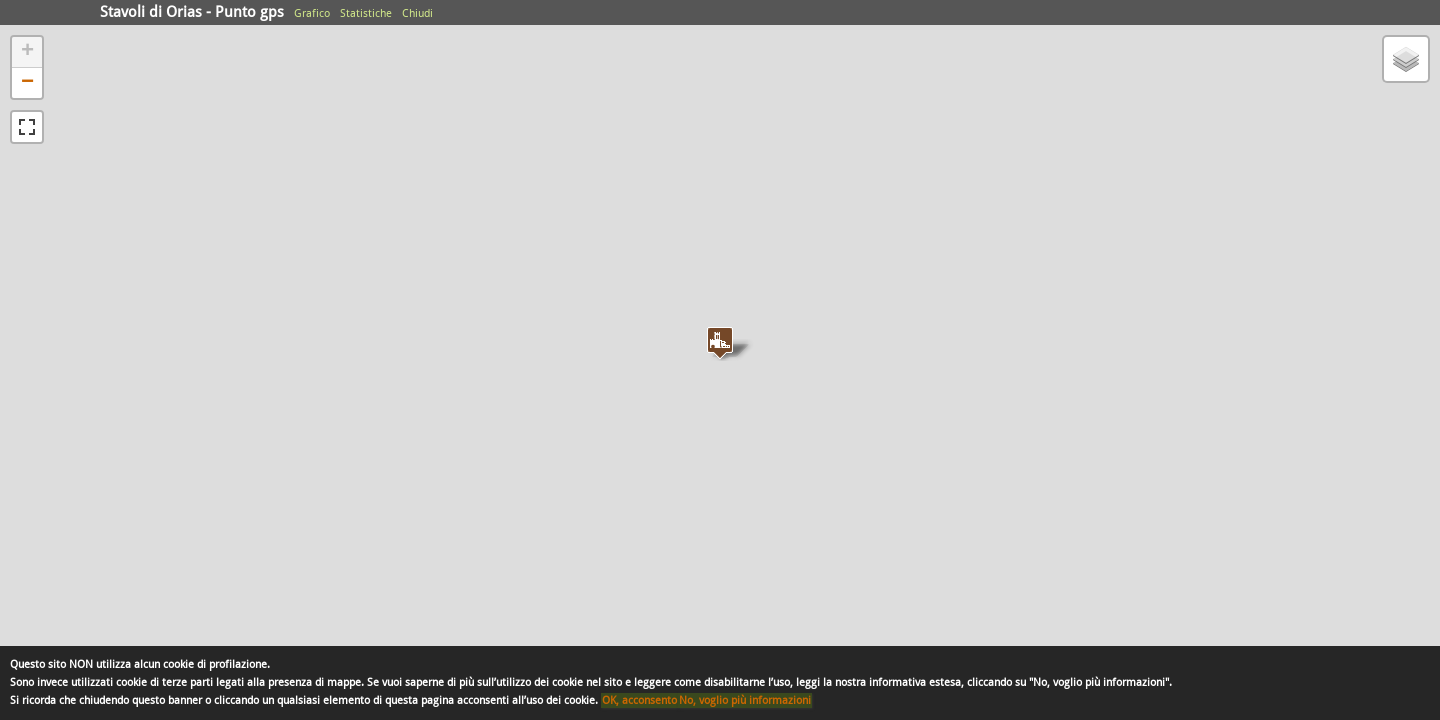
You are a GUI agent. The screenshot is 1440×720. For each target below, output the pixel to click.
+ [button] (27, 52)
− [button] (27, 83)
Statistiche (366, 13)
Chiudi (417, 13)
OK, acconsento (639, 700)
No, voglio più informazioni (745, 700)
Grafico (312, 13)
